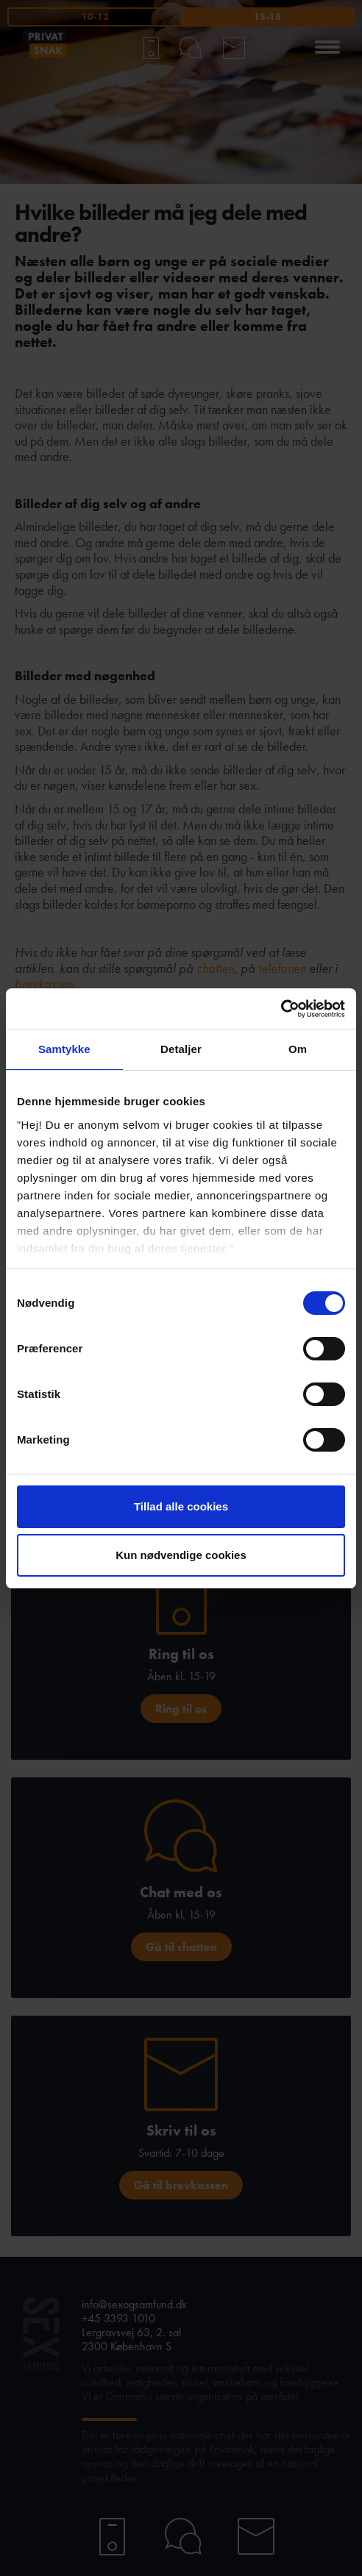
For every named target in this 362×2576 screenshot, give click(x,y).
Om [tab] (297, 1049)
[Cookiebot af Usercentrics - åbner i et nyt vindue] (280, 1008)
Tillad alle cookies (181, 1506)
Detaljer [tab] (181, 1049)
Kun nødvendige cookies (181, 1555)
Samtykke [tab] (64, 1049)
